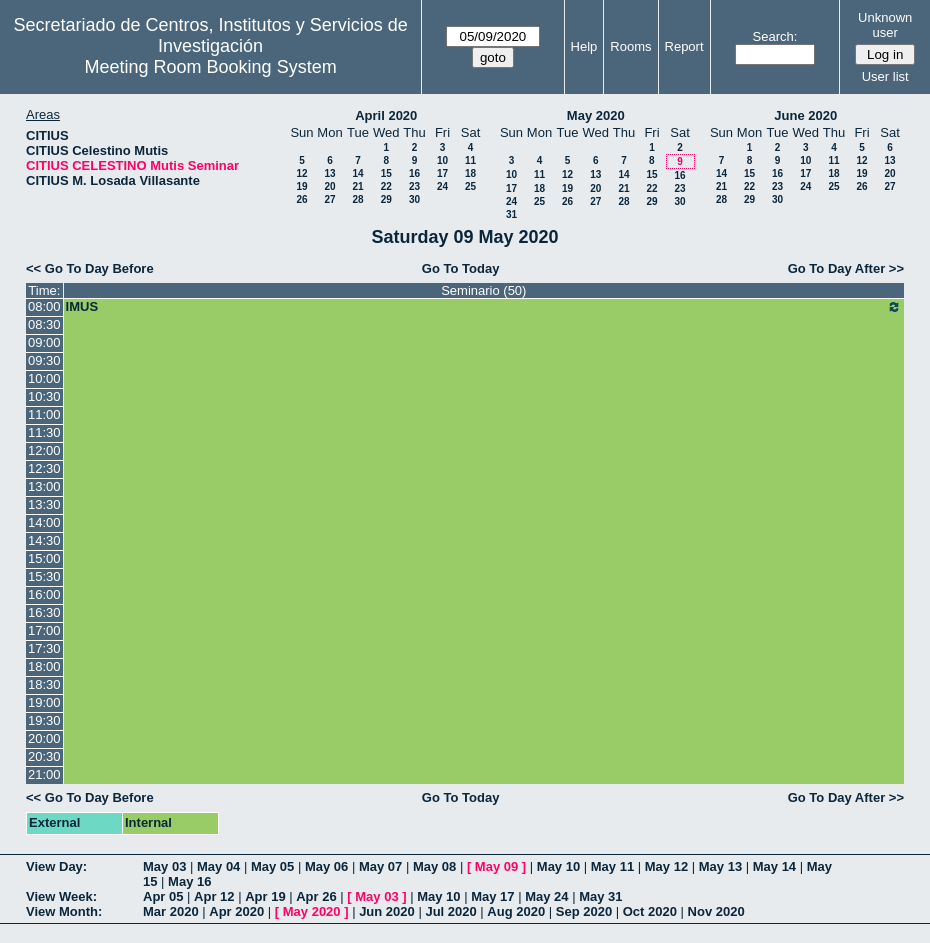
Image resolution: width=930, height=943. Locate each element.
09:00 (44, 342)
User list (885, 76)
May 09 (496, 866)
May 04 (218, 866)
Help (584, 46)
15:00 (44, 558)
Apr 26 (316, 896)
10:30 (44, 396)
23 (414, 186)
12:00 (44, 450)
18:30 (44, 684)
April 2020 (386, 115)
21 (357, 186)
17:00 (44, 630)
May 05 (272, 866)
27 (329, 199)
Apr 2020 (236, 911)
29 (386, 199)
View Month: (64, 911)
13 (329, 173)
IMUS (484, 307)
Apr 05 (163, 896)
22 (386, 186)
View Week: (61, 896)
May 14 (774, 866)
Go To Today (461, 268)
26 (301, 199)
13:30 (44, 504)
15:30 (44, 576)
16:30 (44, 612)
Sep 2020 (584, 911)
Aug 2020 (516, 911)
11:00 (44, 414)
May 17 (492, 896)
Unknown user (885, 25)
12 (301, 173)
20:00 (44, 738)
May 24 (546, 896)
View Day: (56, 866)
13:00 (44, 486)
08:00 (44, 306)
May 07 (380, 866)
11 (470, 160)
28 (357, 199)
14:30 (44, 540)
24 (442, 186)
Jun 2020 (387, 911)
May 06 (326, 866)
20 (329, 186)
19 (301, 186)
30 (414, 199)
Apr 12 (214, 896)
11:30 (44, 432)
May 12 (666, 866)
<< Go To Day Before (90, 268)
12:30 (44, 468)
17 (442, 173)
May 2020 (596, 115)
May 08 (434, 866)
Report (684, 46)
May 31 (600, 896)
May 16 (189, 881)
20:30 (44, 756)
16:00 (44, 594)
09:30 (44, 360)
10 (442, 160)
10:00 (44, 378)
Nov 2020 (716, 911)
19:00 (44, 702)
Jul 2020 (450, 911)
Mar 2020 (171, 911)
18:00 (44, 666)
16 (414, 173)
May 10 (558, 866)
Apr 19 (265, 896)
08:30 (44, 324)
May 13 (720, 866)
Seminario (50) (483, 290)
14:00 (44, 522)
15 (386, 173)
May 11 (612, 866)
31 (511, 214)
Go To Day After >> (846, 268)
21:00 (44, 774)
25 (470, 186)
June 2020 (805, 115)
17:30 (44, 648)
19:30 (44, 720)
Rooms (630, 46)
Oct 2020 (650, 911)
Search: (775, 36)
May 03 (164, 866)
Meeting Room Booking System (211, 67)
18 (470, 173)
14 (357, 173)
